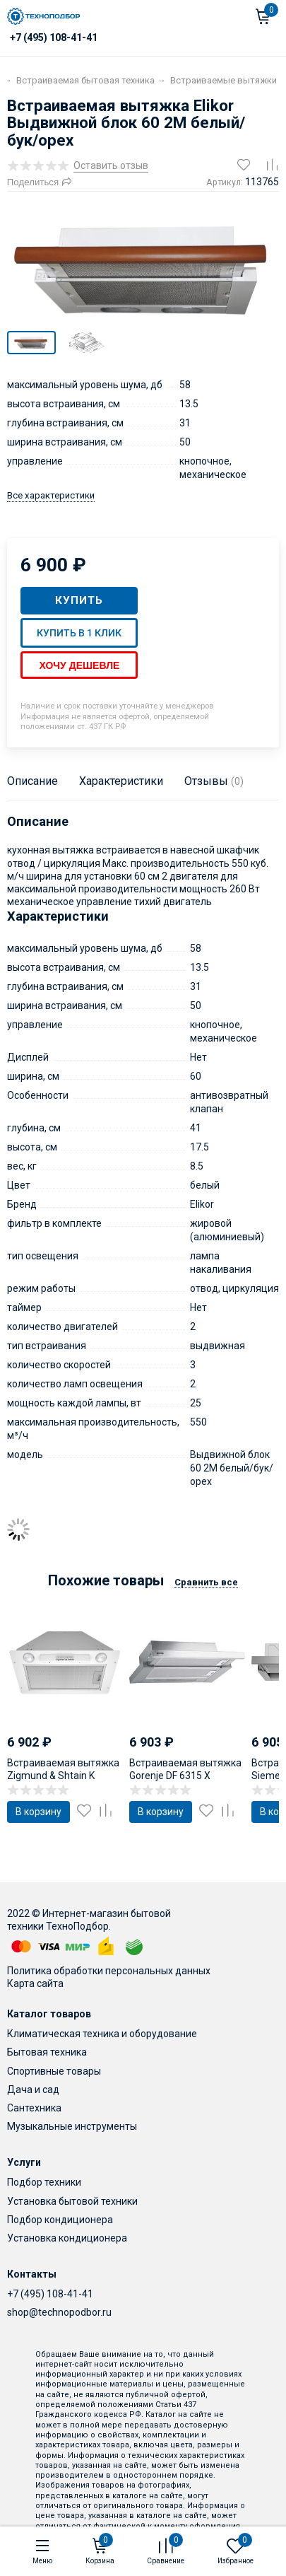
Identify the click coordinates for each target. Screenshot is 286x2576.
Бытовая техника (47, 2052)
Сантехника (34, 2108)
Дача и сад (33, 2089)
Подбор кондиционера (60, 2219)
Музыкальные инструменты (72, 2126)
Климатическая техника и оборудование (102, 2033)
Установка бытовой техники (72, 2201)
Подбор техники (44, 2182)
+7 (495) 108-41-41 (50, 2294)
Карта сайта (35, 1983)
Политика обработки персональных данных (108, 1970)
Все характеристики (51, 495)
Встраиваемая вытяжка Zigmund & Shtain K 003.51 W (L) (63, 1775)
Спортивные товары (54, 2071)
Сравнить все (206, 1582)
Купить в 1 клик (79, 633)
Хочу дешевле (79, 665)
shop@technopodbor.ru (59, 2312)
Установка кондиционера (67, 2238)
